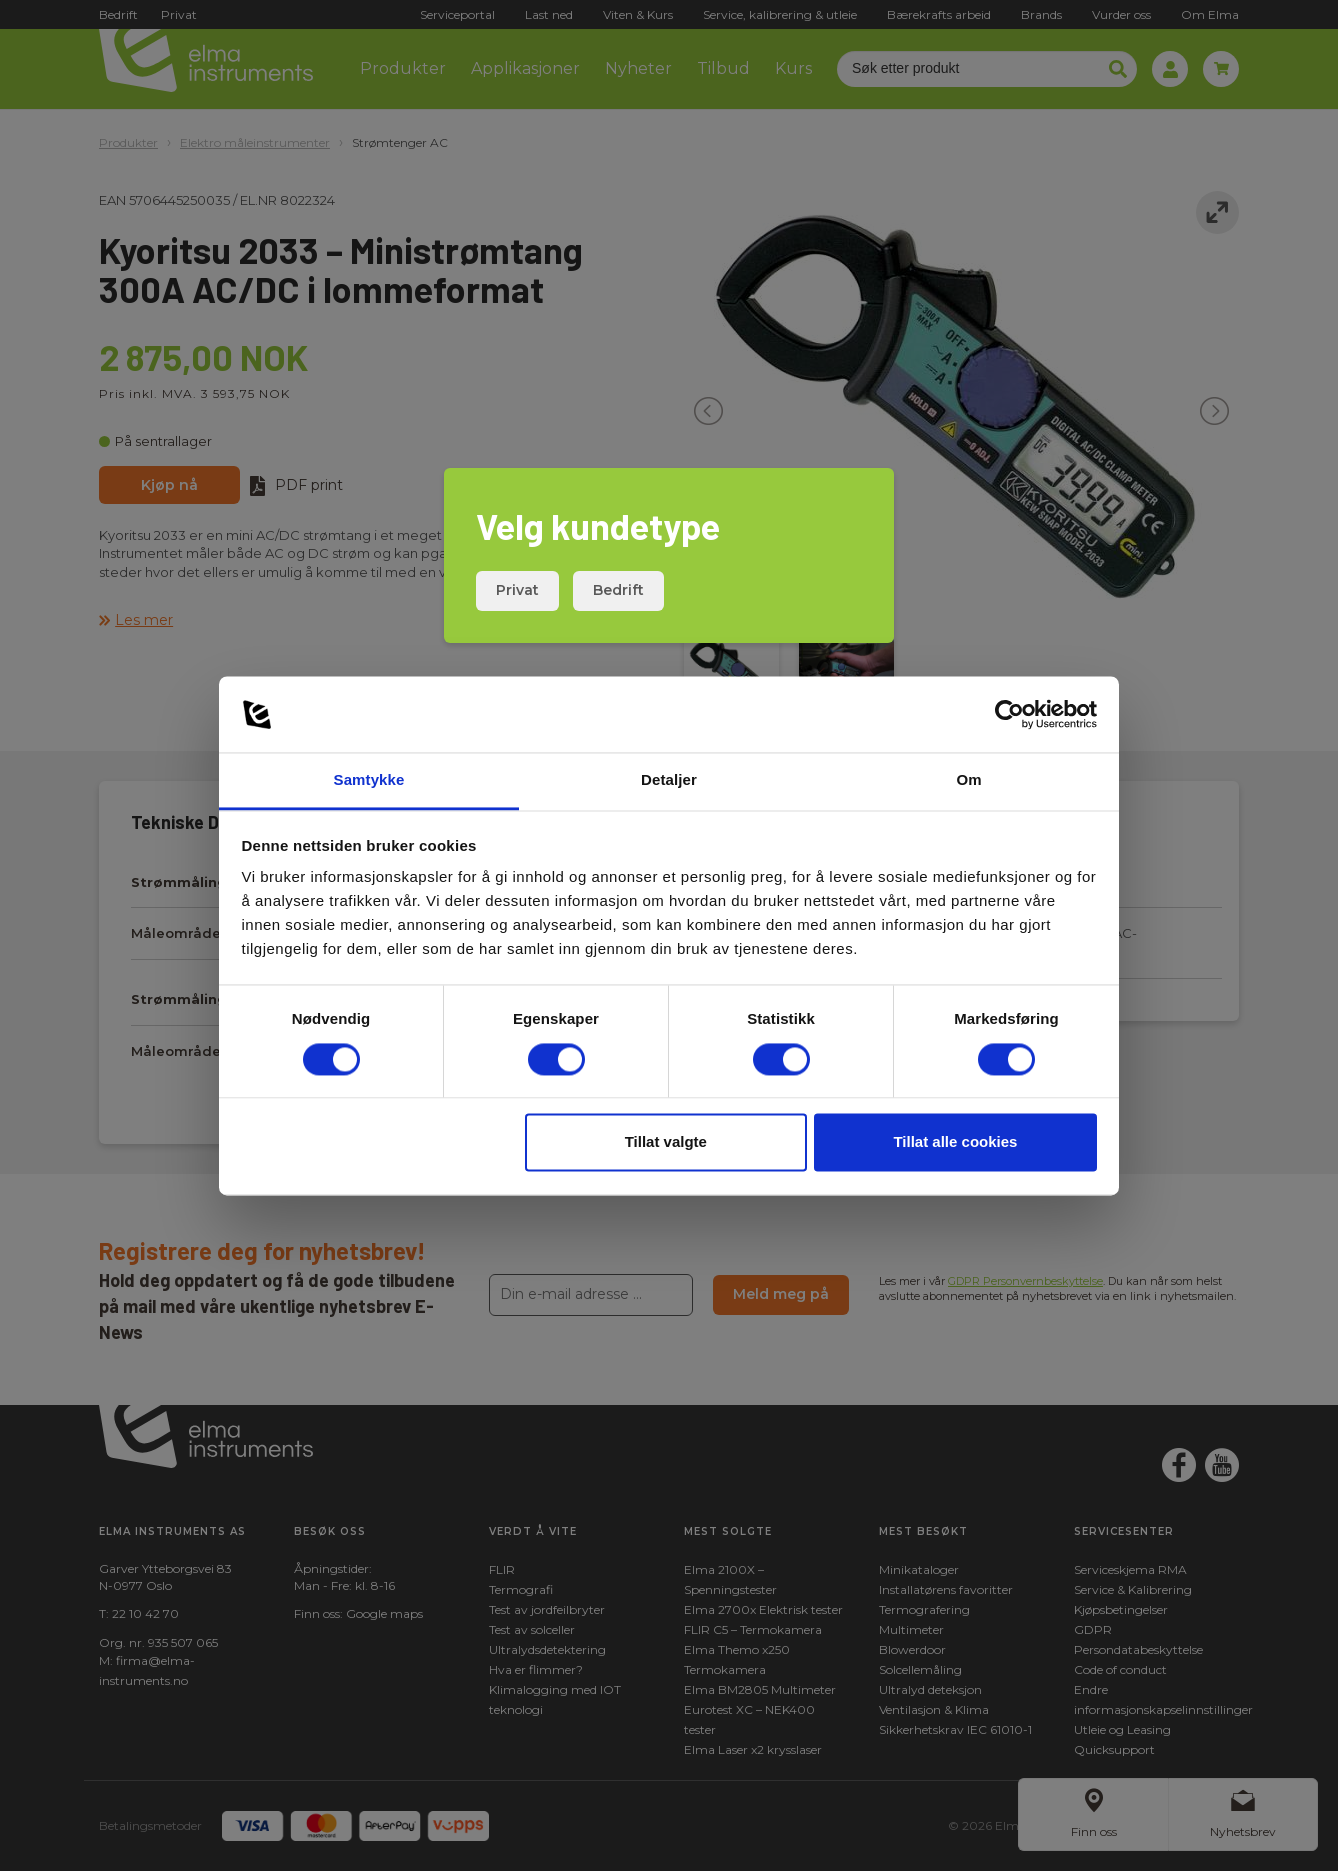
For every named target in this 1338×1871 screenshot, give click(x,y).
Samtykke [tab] (369, 780)
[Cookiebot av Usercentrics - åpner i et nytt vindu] (1009, 714)
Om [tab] (968, 780)
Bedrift (618, 590)
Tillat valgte (666, 1142)
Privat (517, 590)
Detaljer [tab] (669, 780)
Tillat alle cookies (955, 1142)
